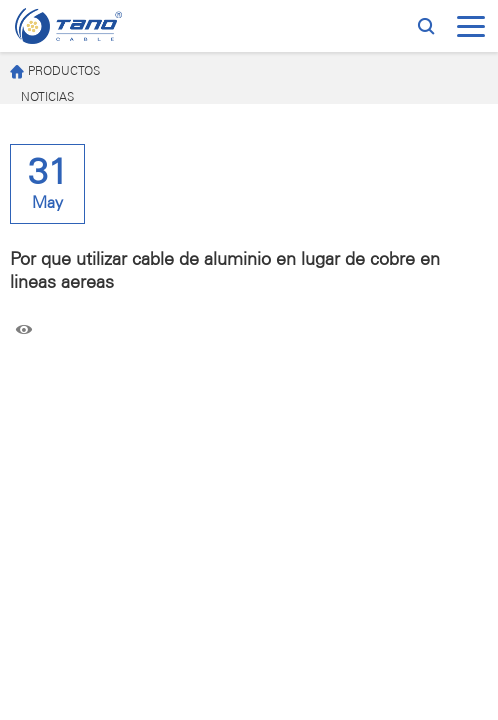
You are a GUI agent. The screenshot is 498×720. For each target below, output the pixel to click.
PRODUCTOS (55, 72)
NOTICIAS (47, 97)
